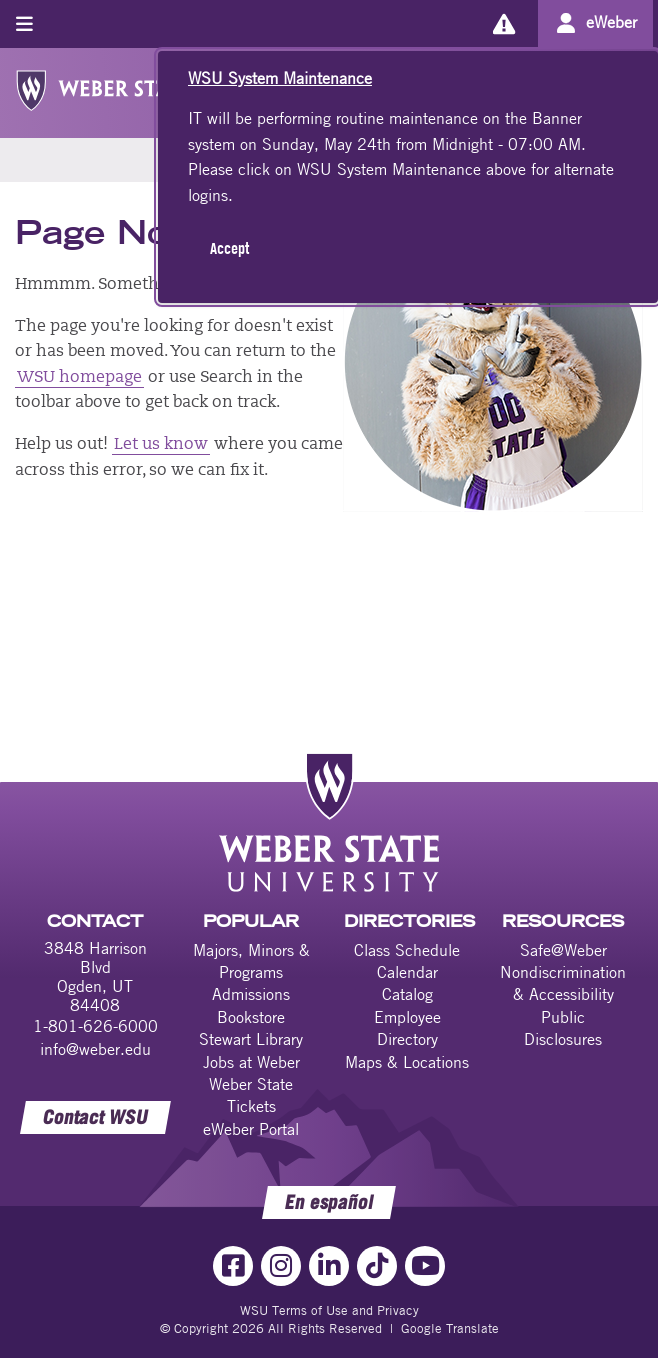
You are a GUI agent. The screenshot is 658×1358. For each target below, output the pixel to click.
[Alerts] (503, 23)
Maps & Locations (407, 1062)
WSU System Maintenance (280, 78)
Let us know (161, 445)
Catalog (407, 994)
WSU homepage (79, 378)
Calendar (407, 972)
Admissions (251, 994)
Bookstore (251, 1017)
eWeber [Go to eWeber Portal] (611, 22)
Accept (229, 248)
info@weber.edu (95, 1049)
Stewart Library (251, 1039)
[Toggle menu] (24, 23)
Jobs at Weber (251, 1062)
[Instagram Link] (281, 1266)
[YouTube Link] (425, 1266)
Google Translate (450, 1328)
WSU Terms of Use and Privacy (329, 1310)
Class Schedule (407, 950)
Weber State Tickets (251, 1095)
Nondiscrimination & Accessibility (563, 983)
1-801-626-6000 (95, 1026)
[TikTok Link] (377, 1266)
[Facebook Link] (233, 1266)
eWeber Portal (251, 1129)
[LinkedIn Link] (329, 1266)
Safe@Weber (563, 950)
